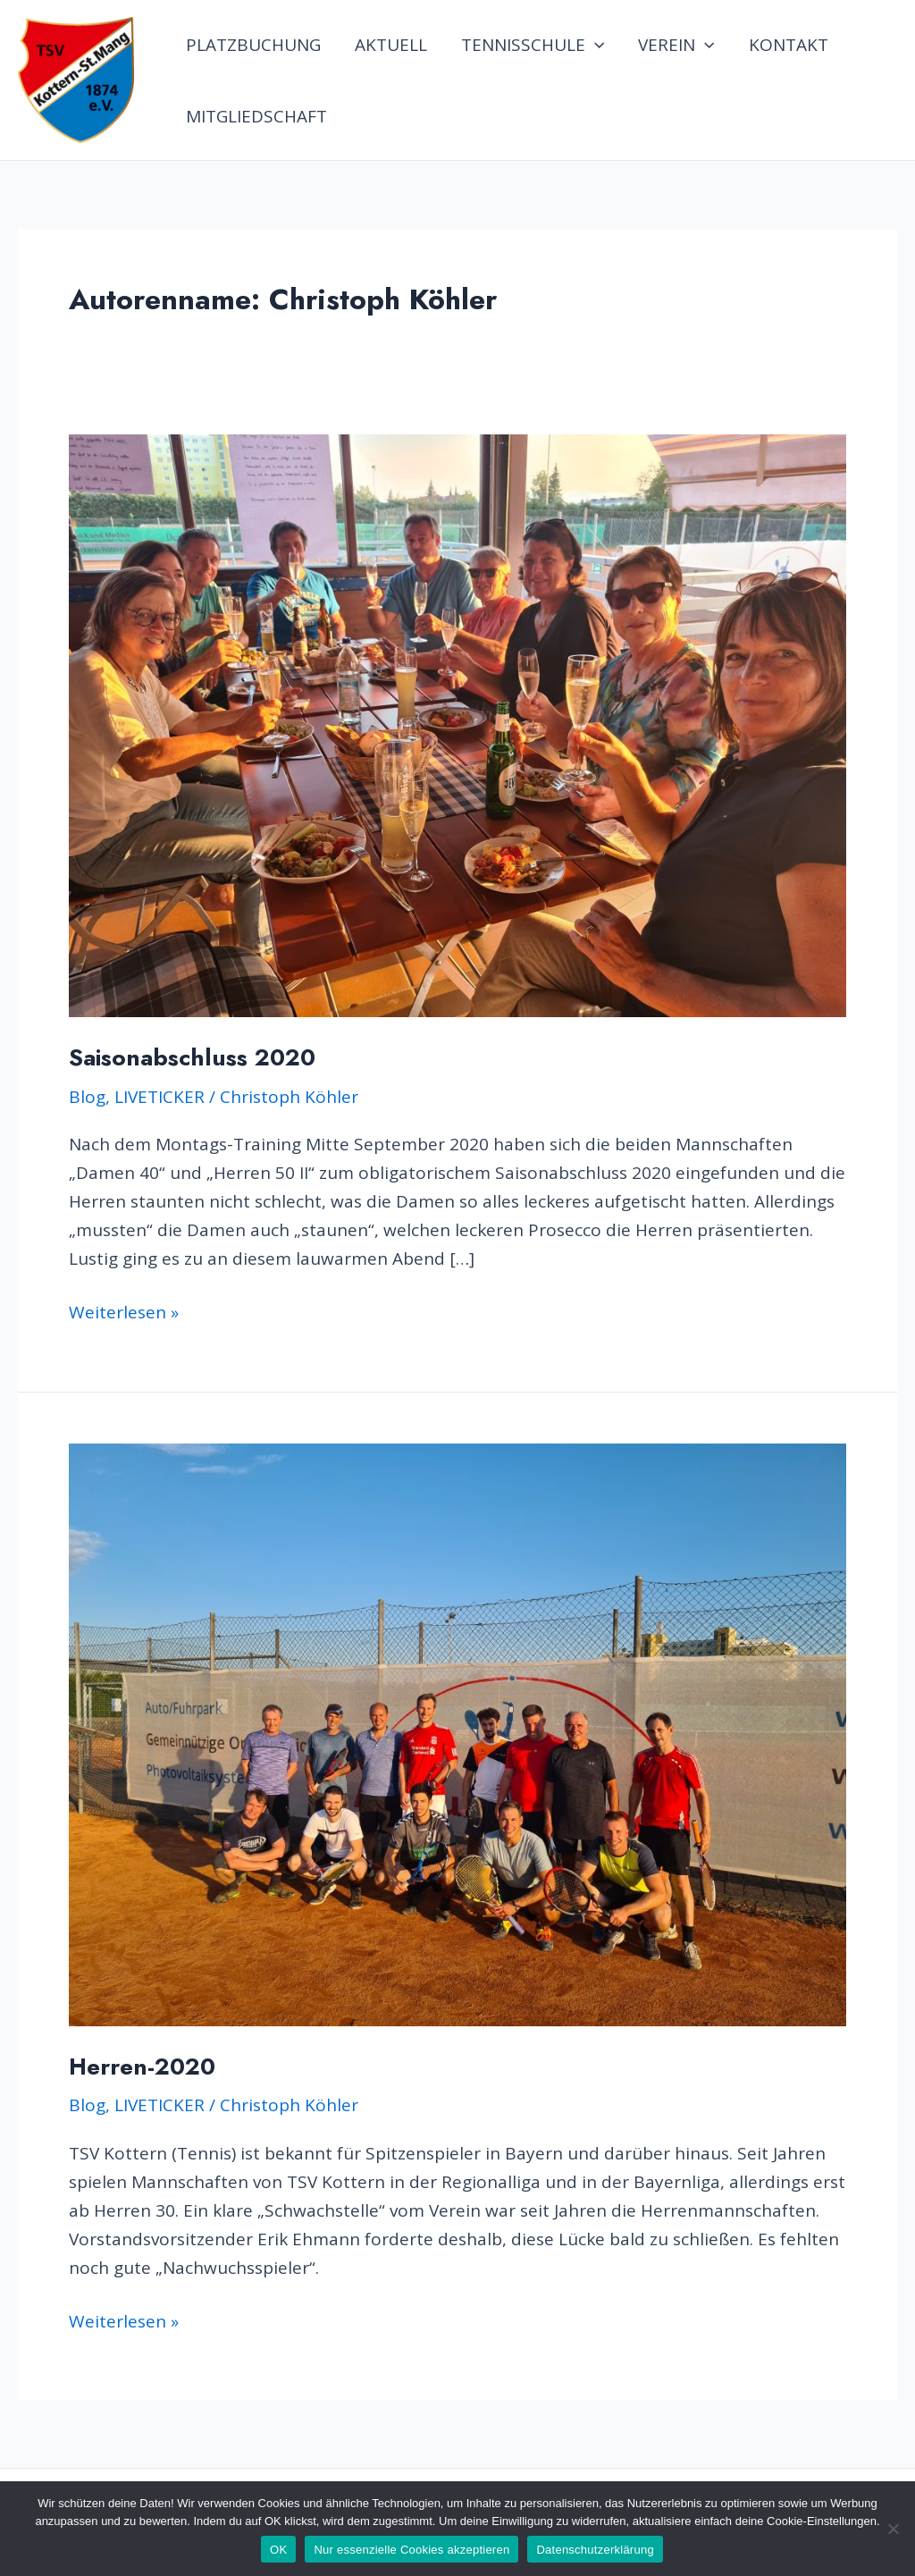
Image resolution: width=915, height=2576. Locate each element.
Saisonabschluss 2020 (192, 1057)
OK (278, 2549)
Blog (87, 1096)
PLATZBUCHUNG (253, 44)
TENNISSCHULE (532, 44)
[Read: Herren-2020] (457, 1733)
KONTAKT (788, 44)
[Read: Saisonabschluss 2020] (457, 724)
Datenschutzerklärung (594, 2549)
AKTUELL (391, 44)
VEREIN (676, 44)
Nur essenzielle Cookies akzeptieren (411, 2549)
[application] (594, 44)
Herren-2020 (142, 2067)
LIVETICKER (159, 1096)
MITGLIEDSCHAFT (256, 116)
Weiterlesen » (124, 1312)
